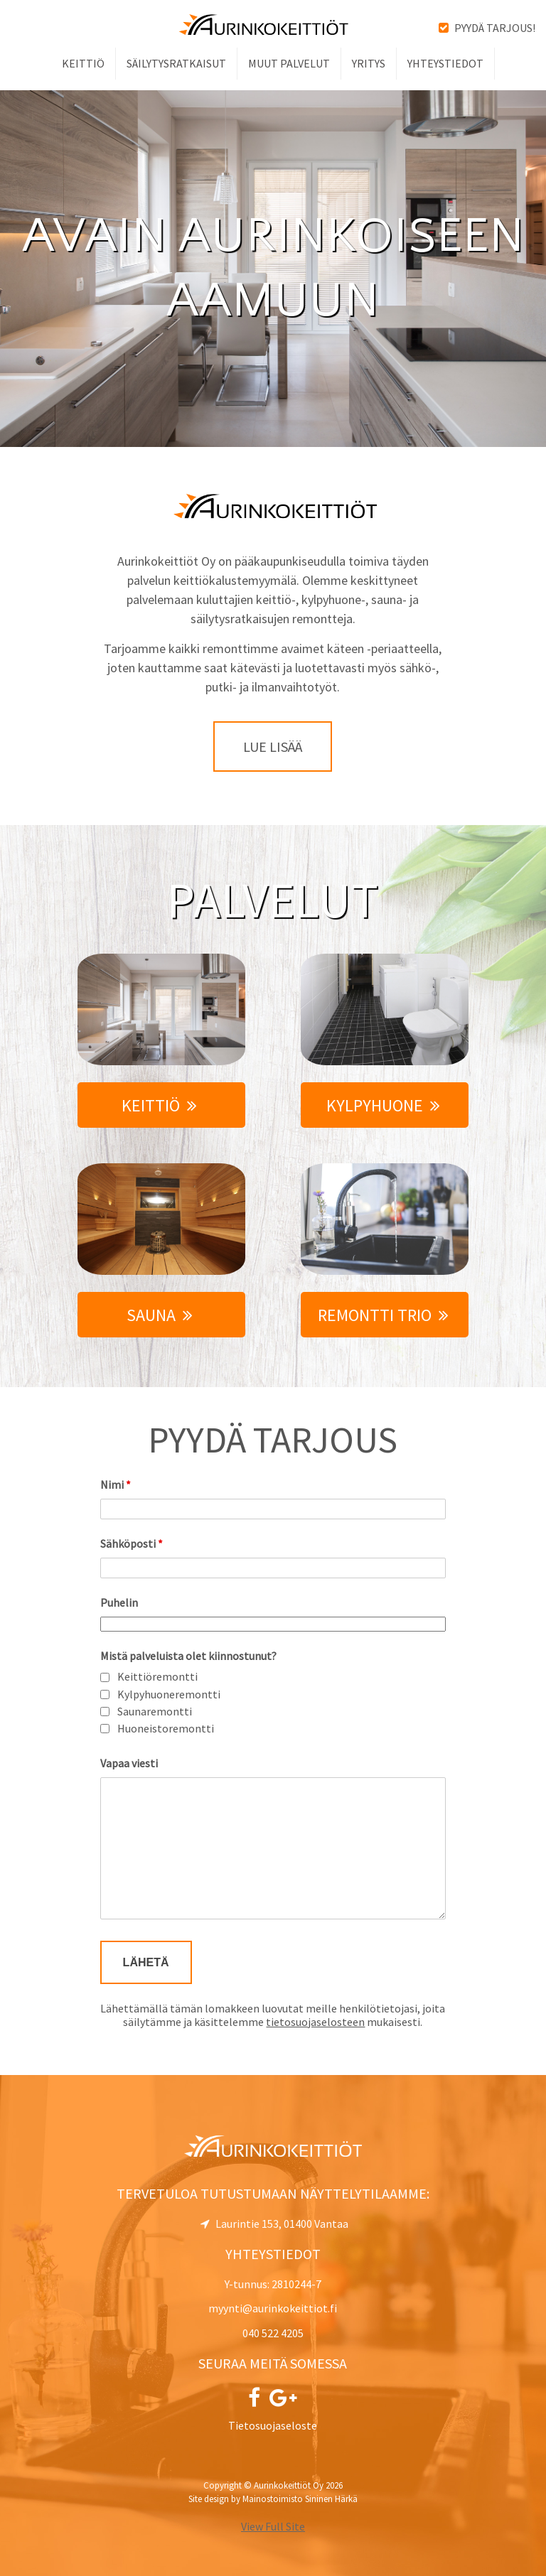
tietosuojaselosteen (315, 2022)
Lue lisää (272, 746)
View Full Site (273, 2526)
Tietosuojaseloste (272, 2425)
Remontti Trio (383, 1315)
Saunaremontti (154, 1711)
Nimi (115, 1484)
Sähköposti (131, 1543)
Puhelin (119, 1602)
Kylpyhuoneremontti (168, 1694)
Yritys (368, 63)
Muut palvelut (289, 63)
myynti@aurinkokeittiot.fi (272, 2308)
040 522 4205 (273, 2333)
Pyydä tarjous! (487, 28)
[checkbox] (104, 1677)
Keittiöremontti (157, 1676)
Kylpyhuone (383, 1105)
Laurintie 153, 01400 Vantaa (274, 2223)
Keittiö (83, 63)
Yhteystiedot (445, 63)
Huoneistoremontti (165, 1728)
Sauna (160, 1315)
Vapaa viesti (129, 1763)
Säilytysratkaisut (176, 63)
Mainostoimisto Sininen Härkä (300, 2499)
